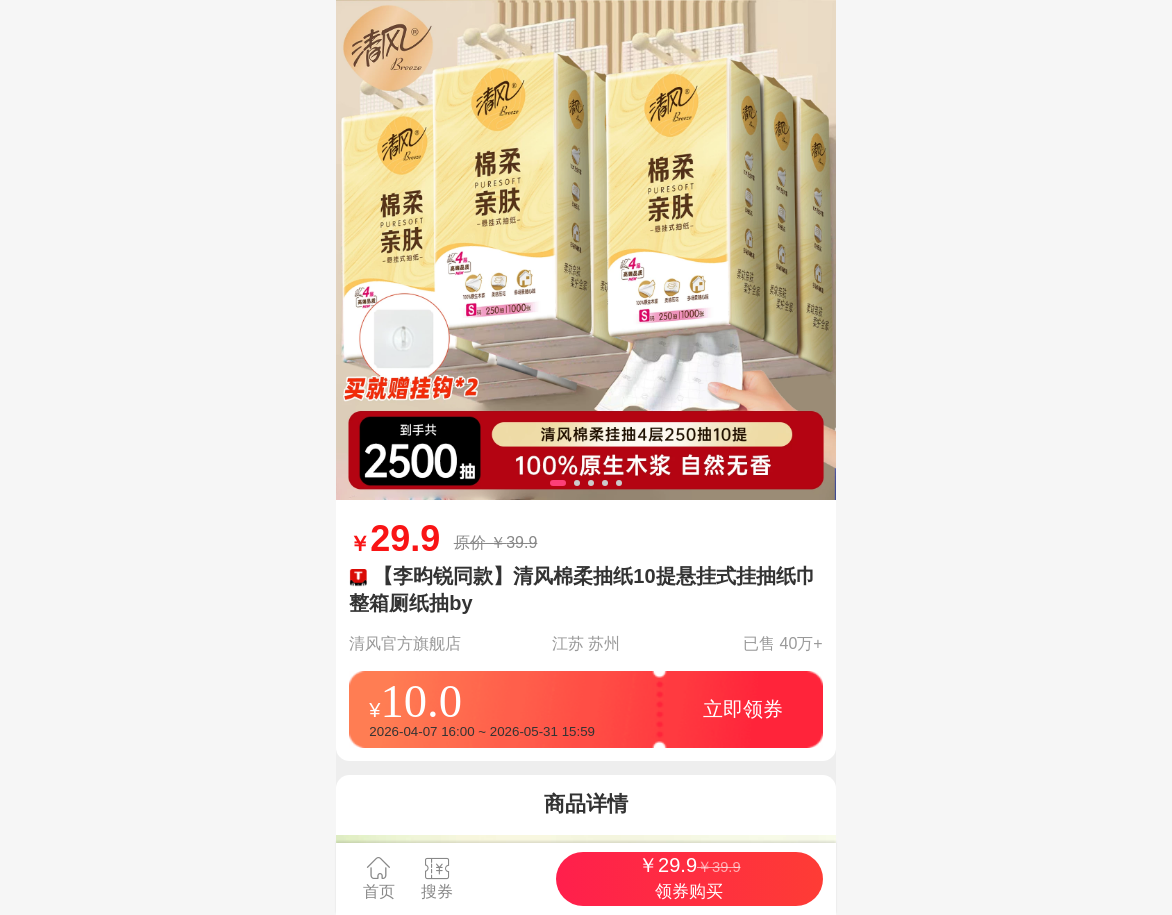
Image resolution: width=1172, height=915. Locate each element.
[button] (558, 483)
